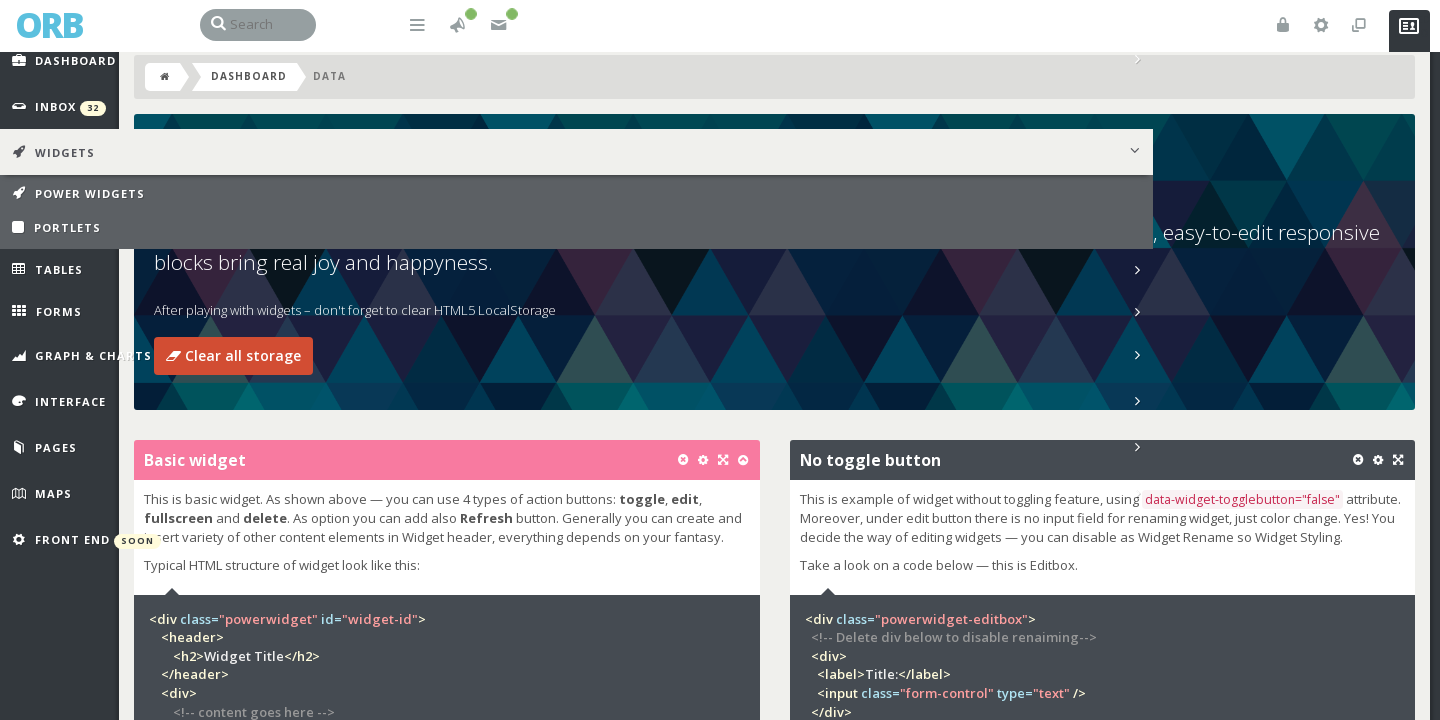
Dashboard (330, 102)
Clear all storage (314, 381)
